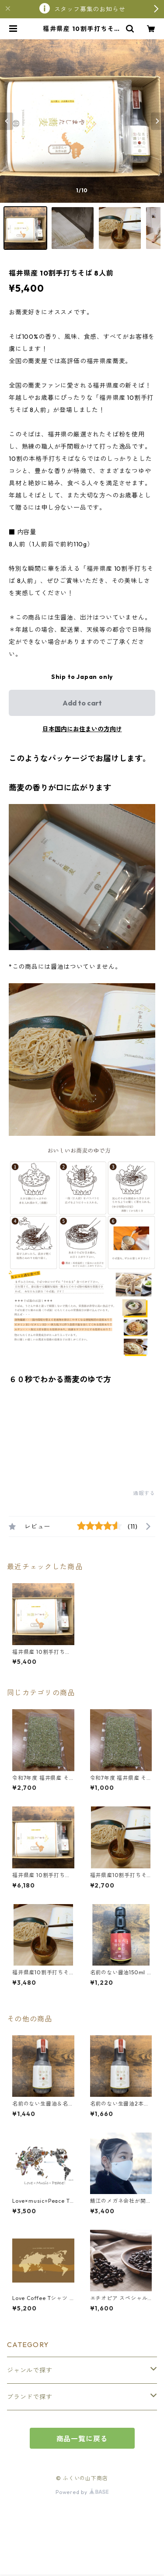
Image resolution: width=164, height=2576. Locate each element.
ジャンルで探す (29, 2370)
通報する (144, 1493)
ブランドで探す (29, 2397)
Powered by (82, 2492)
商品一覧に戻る (82, 2438)
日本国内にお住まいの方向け (82, 729)
